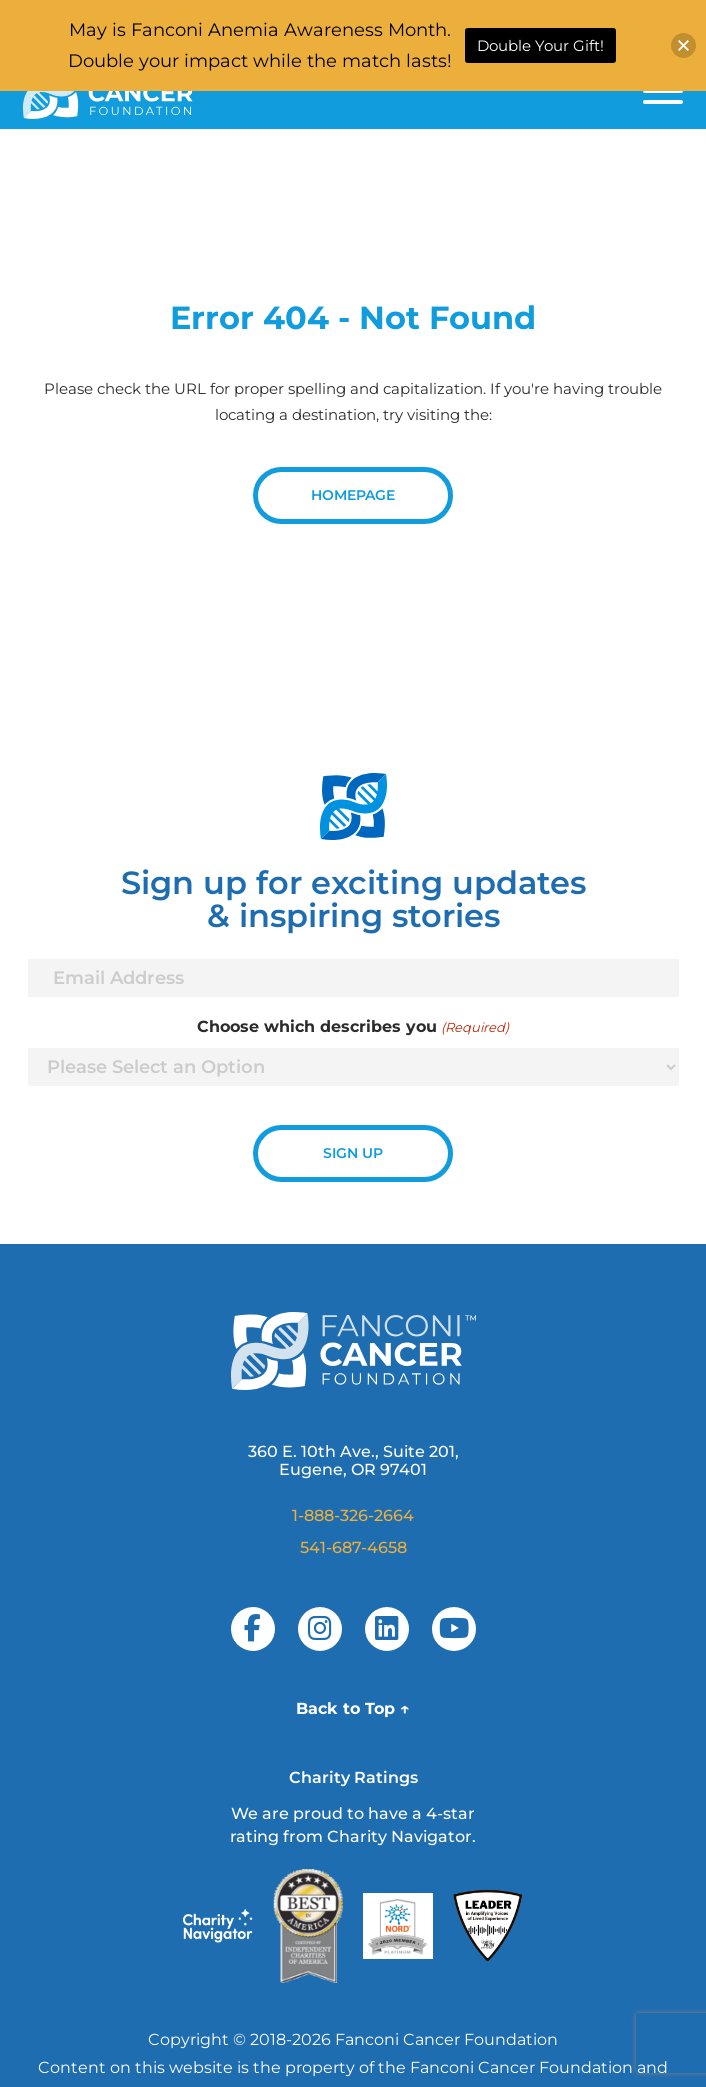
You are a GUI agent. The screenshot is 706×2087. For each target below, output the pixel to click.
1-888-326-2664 (353, 1515)
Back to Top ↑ (353, 1708)
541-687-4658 (353, 1547)
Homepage (353, 495)
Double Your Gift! (540, 45)
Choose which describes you (352, 1027)
